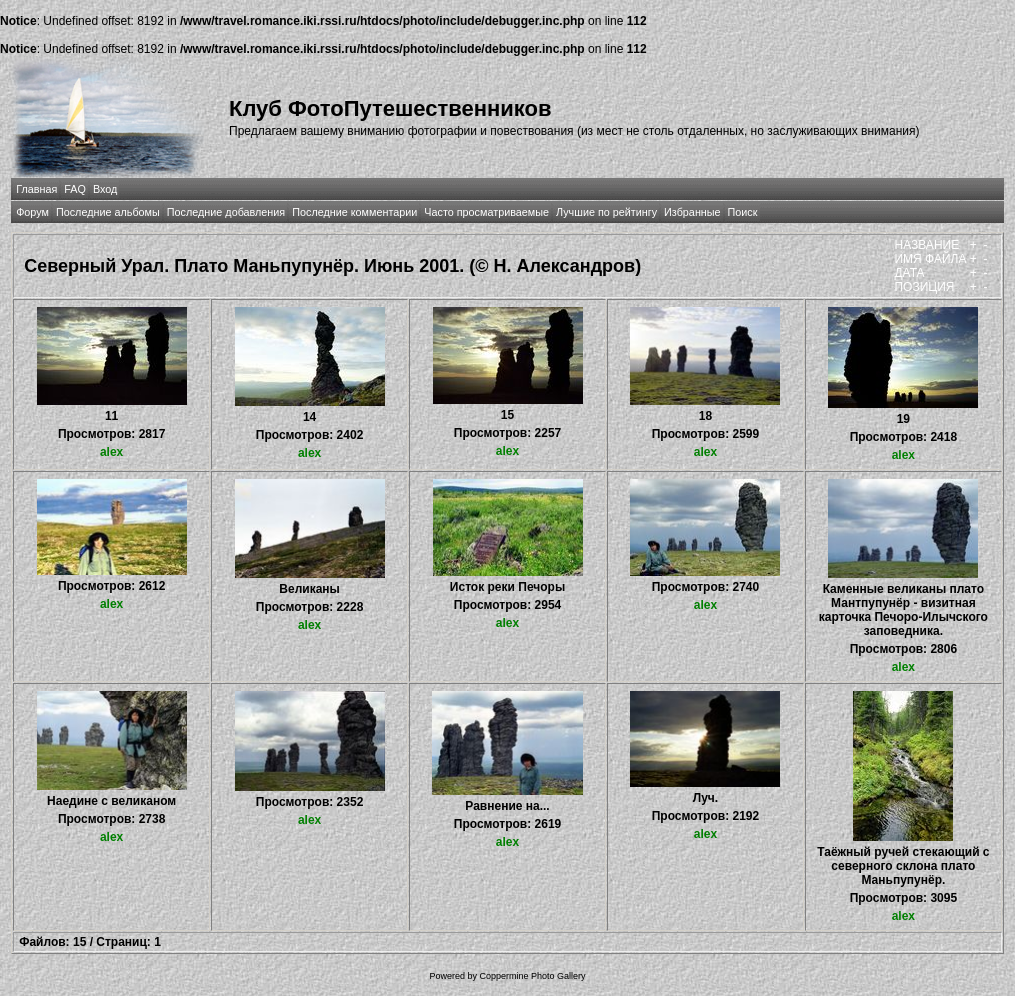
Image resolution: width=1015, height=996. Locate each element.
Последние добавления (226, 212)
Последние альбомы (108, 212)
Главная (36, 189)
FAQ (75, 189)
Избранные (692, 212)
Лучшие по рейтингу (606, 212)
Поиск (743, 212)
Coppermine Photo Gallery (532, 976)
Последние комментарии (354, 212)
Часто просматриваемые (486, 212)
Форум (32, 212)
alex (111, 452)
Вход (105, 189)
